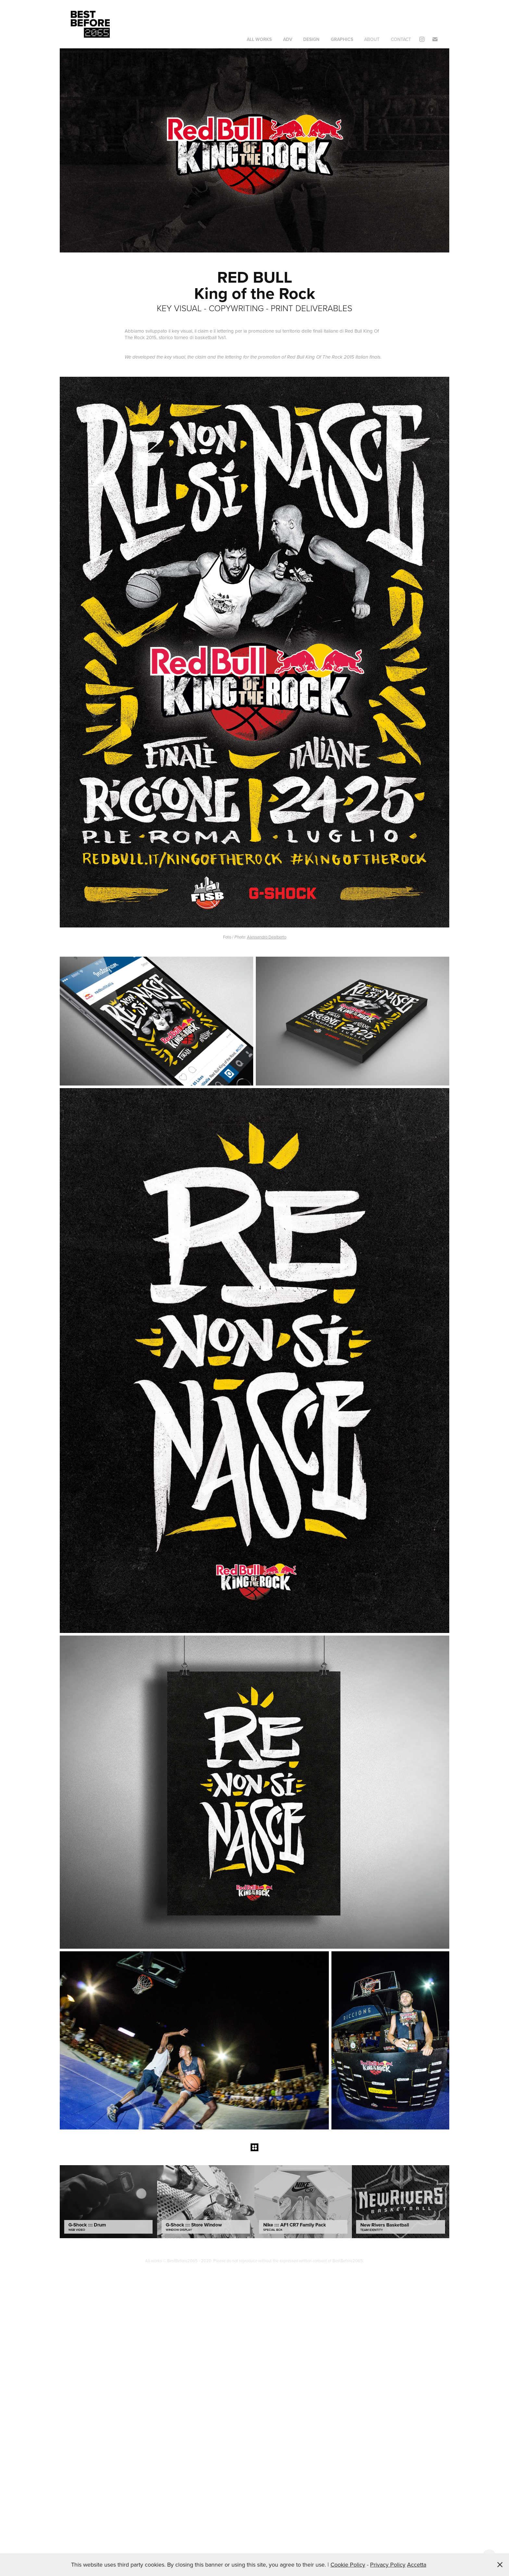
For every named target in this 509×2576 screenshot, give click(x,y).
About (371, 39)
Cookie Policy (347, 2564)
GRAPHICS (342, 39)
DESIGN (311, 39)
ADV (287, 39)
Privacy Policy (387, 2564)
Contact (401, 39)
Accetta (416, 2564)
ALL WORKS (259, 39)
